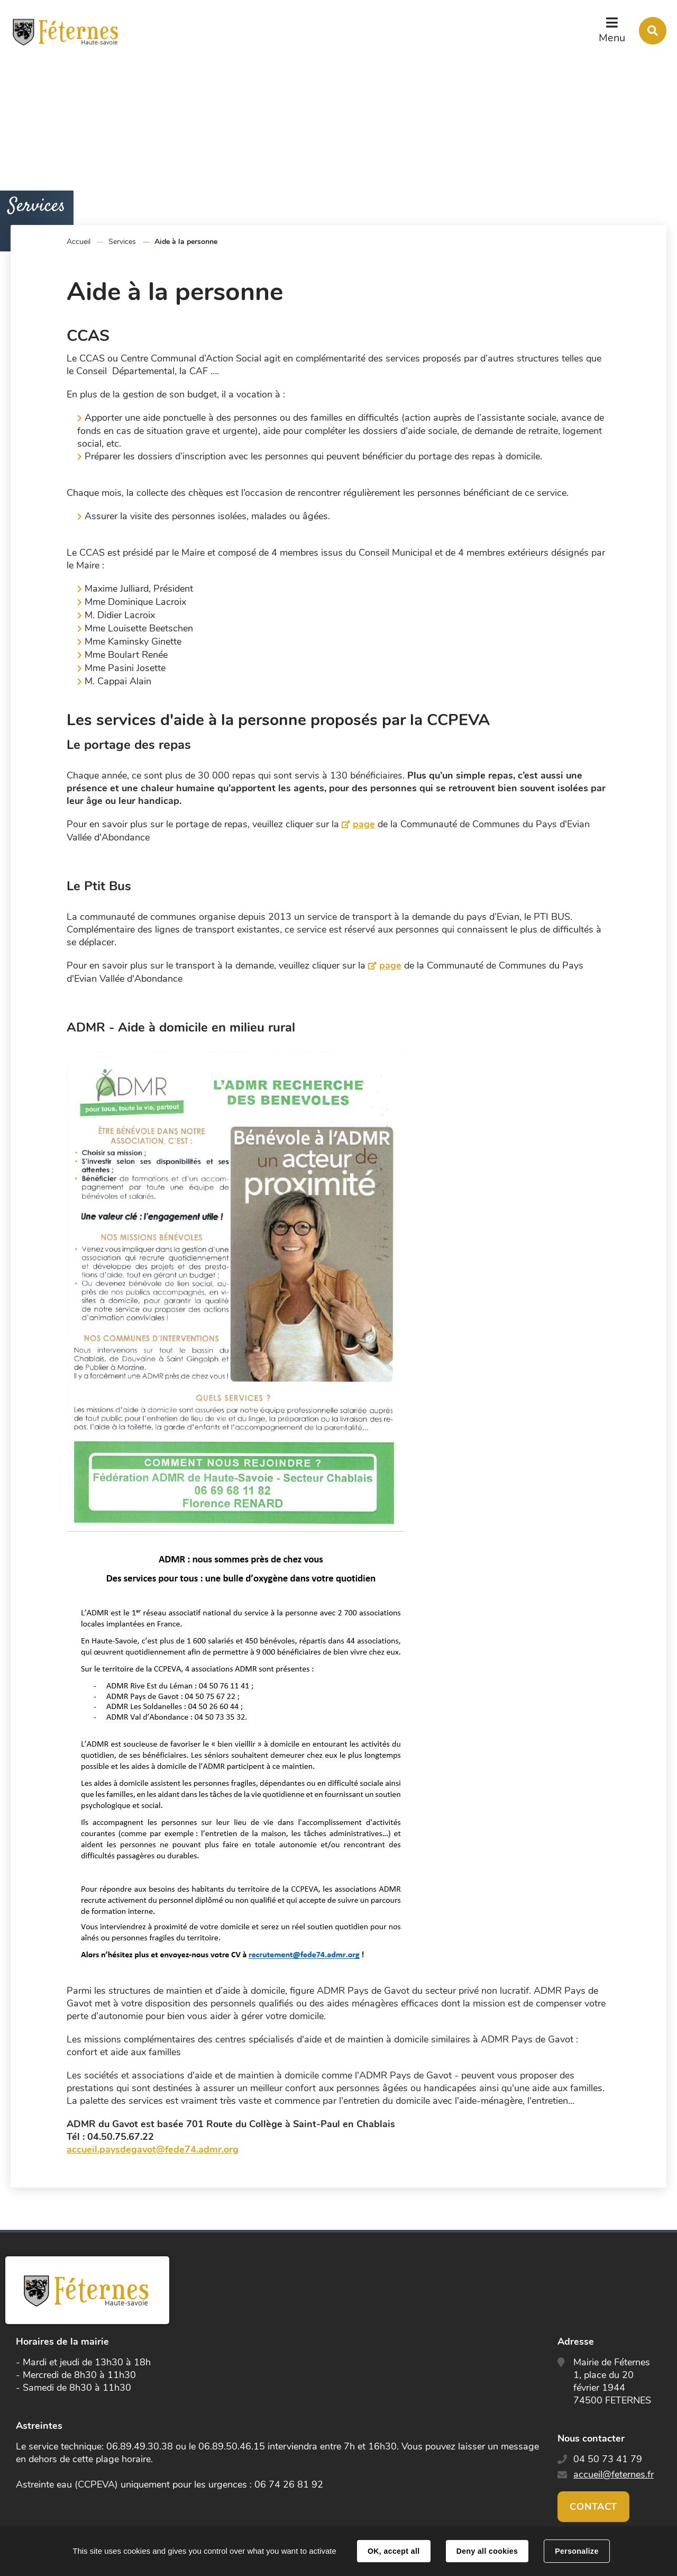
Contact (593, 2506)
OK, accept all (393, 2551)
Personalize (576, 2551)
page (364, 824)
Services (122, 242)
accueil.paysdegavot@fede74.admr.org (153, 2149)
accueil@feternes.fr (613, 2474)
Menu (612, 38)
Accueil (78, 242)
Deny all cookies (487, 2551)
